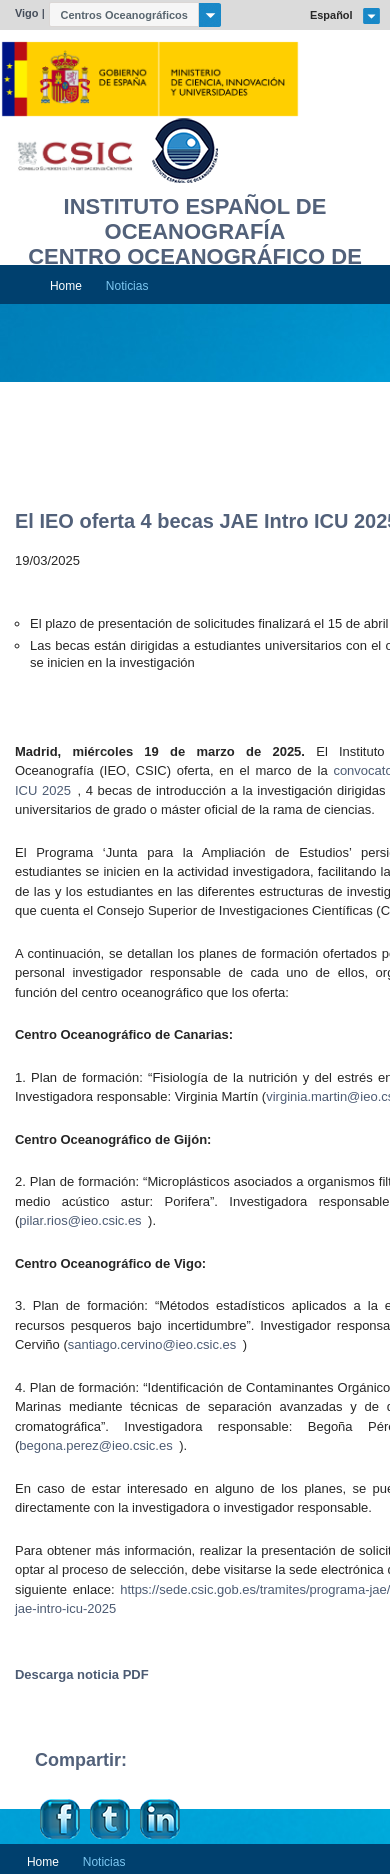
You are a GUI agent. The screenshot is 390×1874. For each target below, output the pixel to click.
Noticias (127, 286)
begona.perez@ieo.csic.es (95, 1445)
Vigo (27, 13)
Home (66, 286)
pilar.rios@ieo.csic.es (80, 1220)
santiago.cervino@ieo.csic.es (152, 1344)
